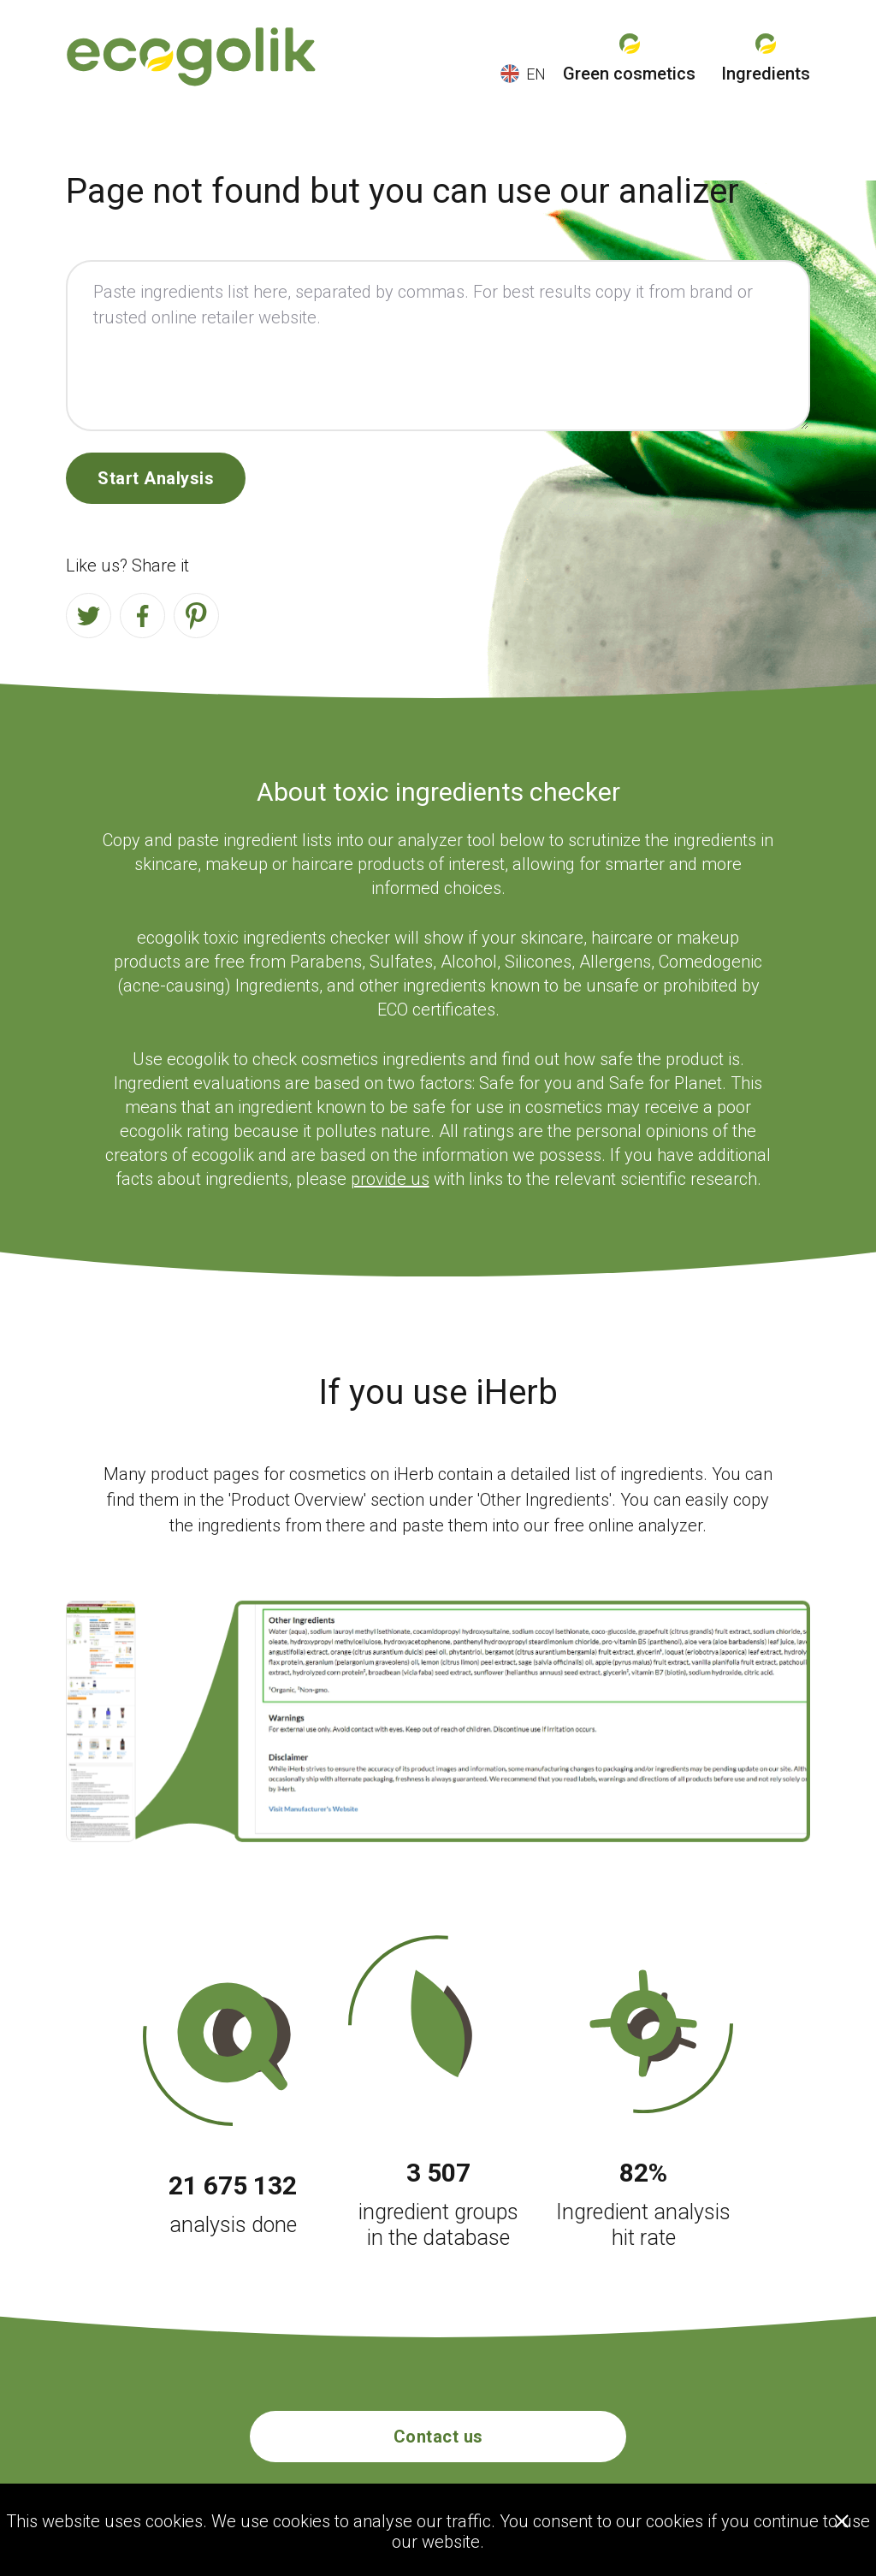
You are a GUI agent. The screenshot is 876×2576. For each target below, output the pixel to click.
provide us (390, 1179)
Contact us (438, 2436)
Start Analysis (156, 478)
